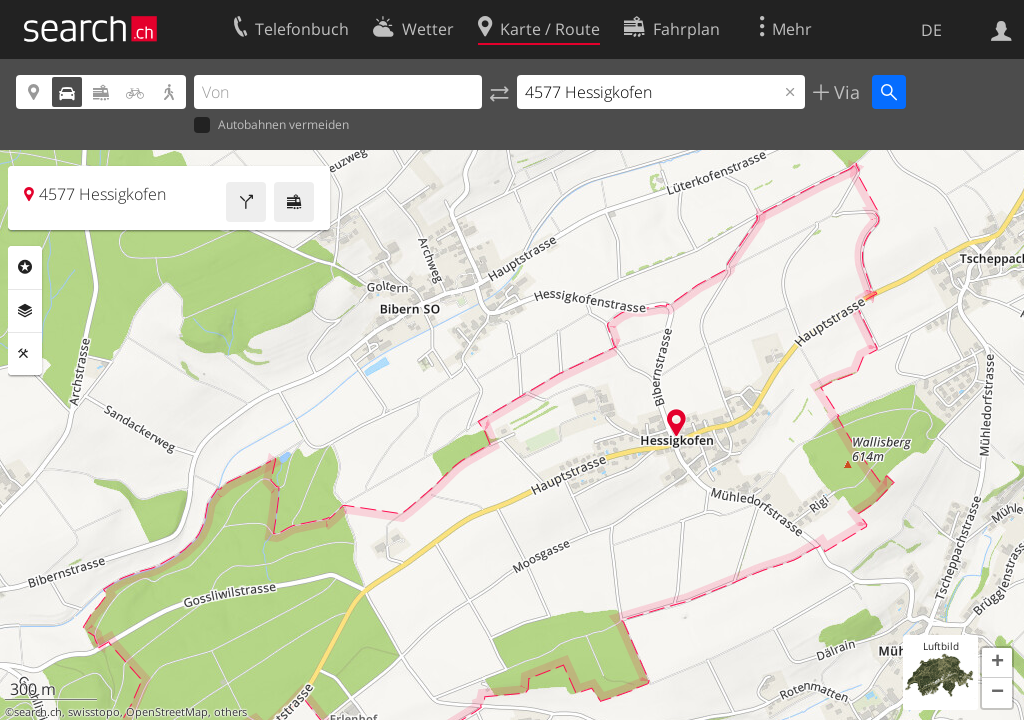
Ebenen (25, 311)
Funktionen (25, 354)
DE (931, 30)
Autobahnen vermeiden (271, 125)
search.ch (38, 712)
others (230, 712)
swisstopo (94, 712)
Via (844, 92)
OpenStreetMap (167, 712)
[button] (997, 663)
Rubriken (25, 267)
